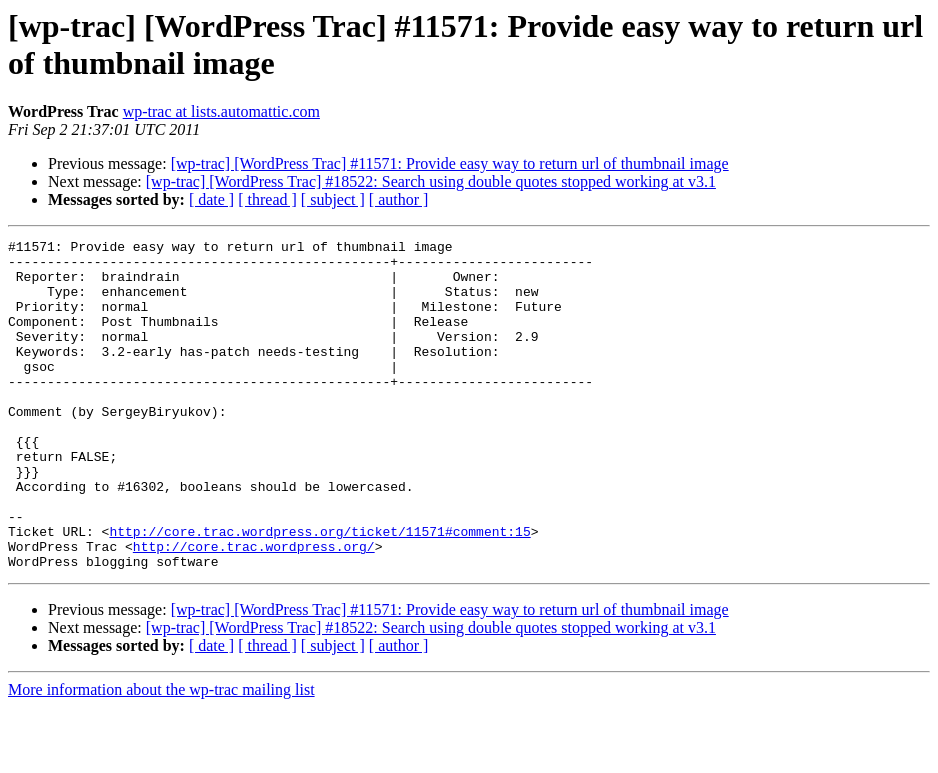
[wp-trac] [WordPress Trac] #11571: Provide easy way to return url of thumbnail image (450, 163)
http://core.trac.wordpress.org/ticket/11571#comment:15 (319, 591)
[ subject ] (333, 199)
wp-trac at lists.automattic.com (221, 111)
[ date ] (211, 199)
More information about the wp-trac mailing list (161, 755)
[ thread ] (267, 199)
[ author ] (399, 199)
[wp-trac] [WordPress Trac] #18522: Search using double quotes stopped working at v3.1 (431, 181)
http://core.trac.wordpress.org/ (254, 609)
